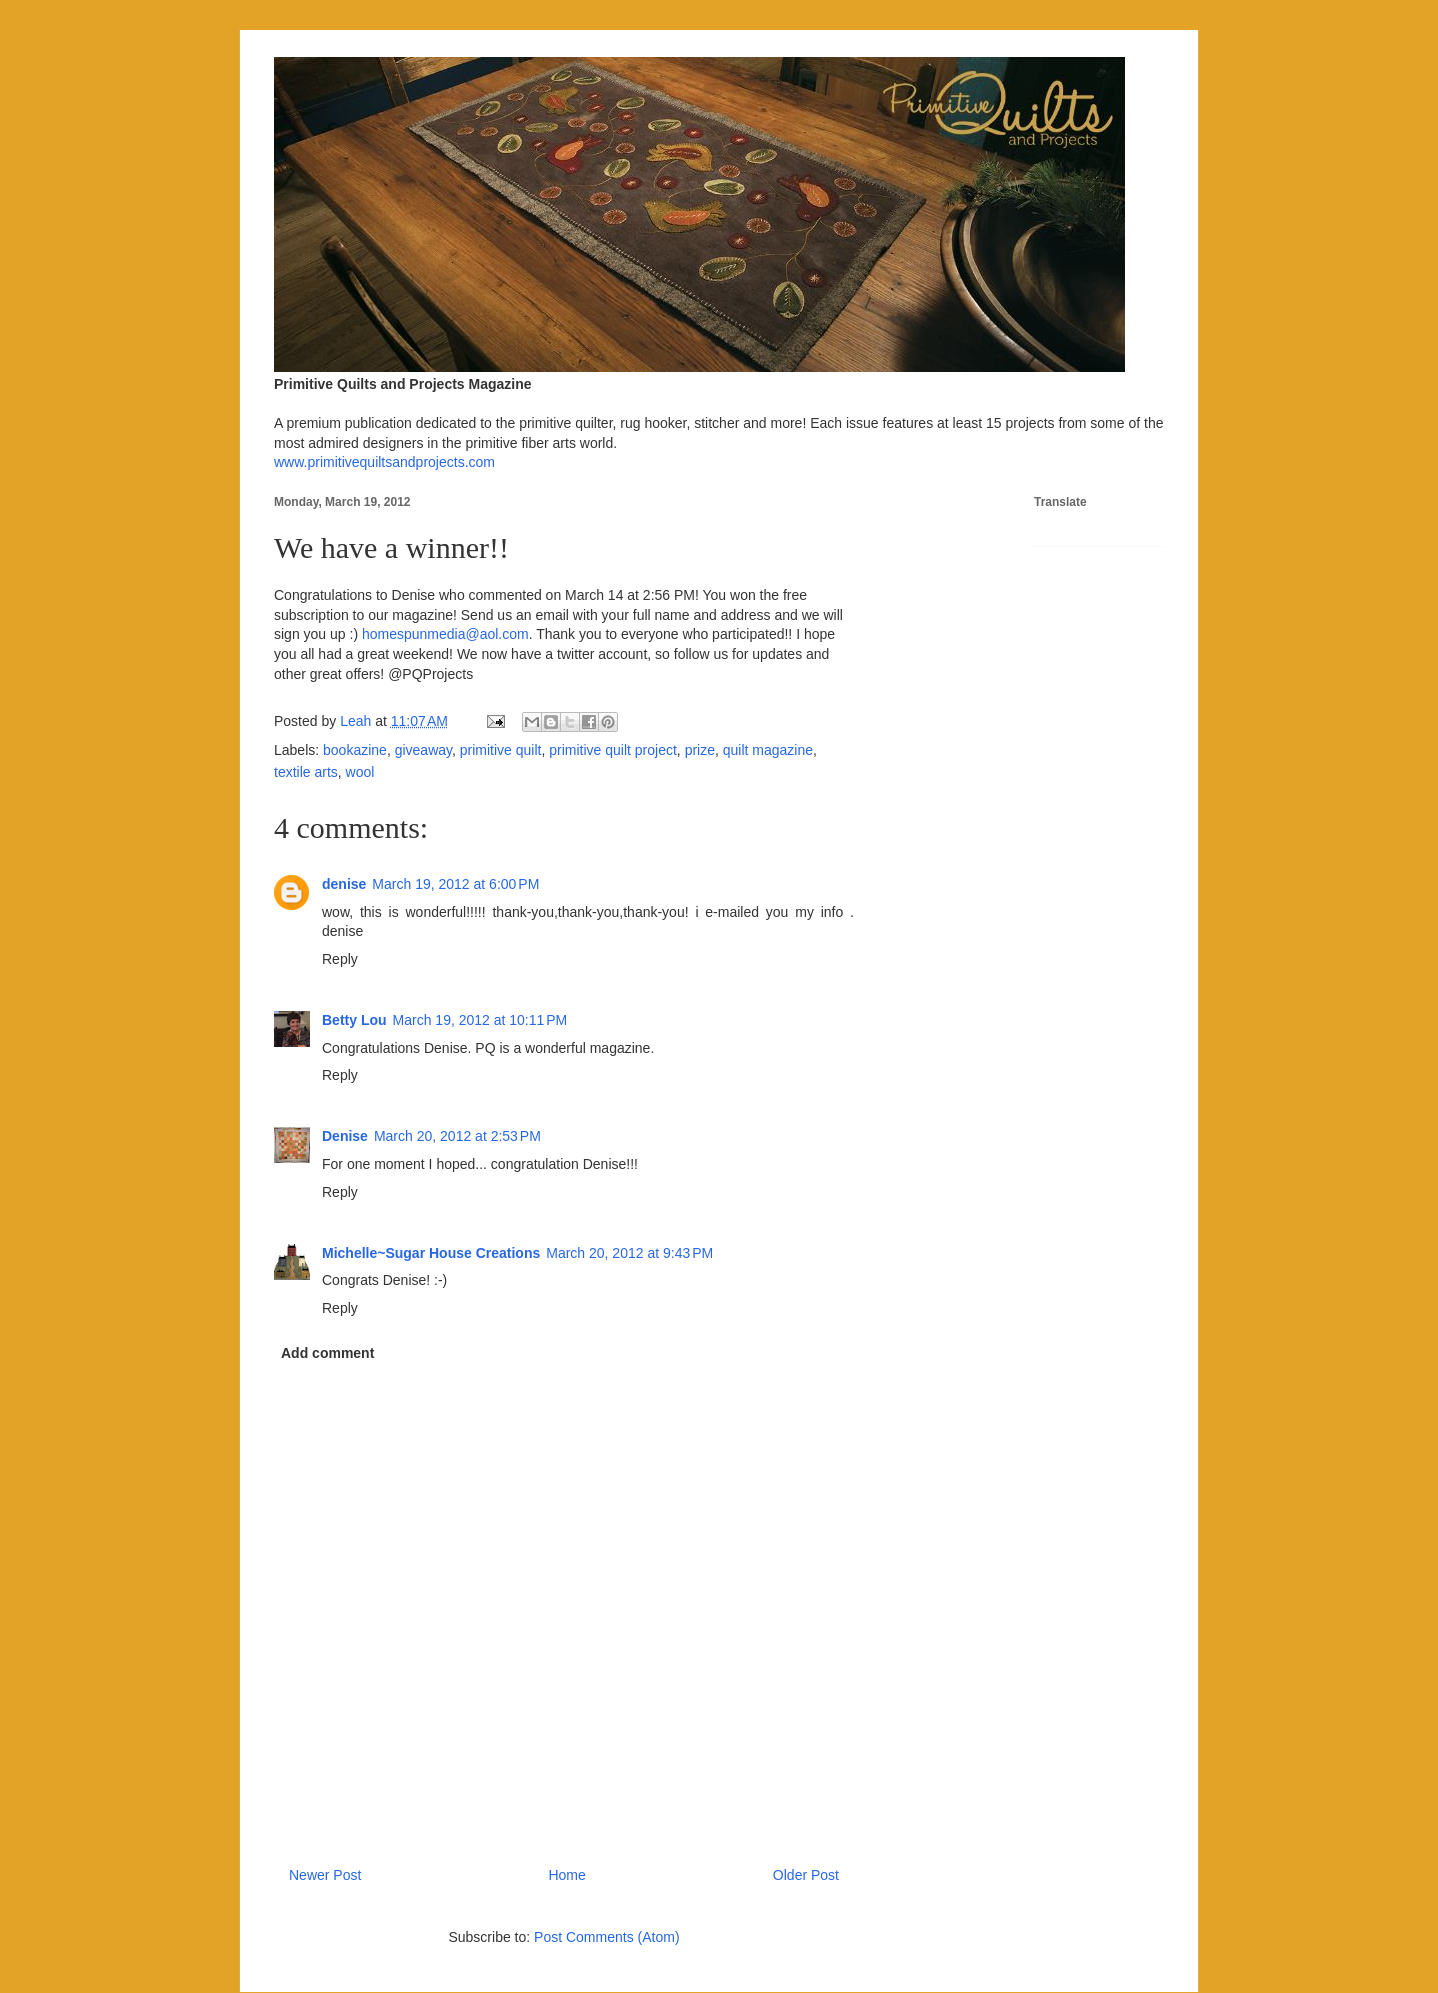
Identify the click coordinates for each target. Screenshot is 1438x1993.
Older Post (806, 1875)
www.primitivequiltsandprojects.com (384, 462)
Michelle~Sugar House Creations (431, 1253)
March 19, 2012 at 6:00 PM (455, 884)
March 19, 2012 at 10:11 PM (480, 1020)
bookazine (355, 750)
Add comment (327, 1353)
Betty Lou (354, 1020)
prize (700, 750)
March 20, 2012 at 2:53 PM (457, 1136)
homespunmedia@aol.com (445, 634)
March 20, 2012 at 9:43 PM (629, 1253)
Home (566, 1875)
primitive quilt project (613, 750)
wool (360, 772)
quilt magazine (768, 750)
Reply (340, 959)
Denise (345, 1136)
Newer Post (325, 1875)
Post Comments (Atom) (606, 1937)
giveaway (423, 750)
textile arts (306, 772)
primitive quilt (501, 750)
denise (344, 884)
